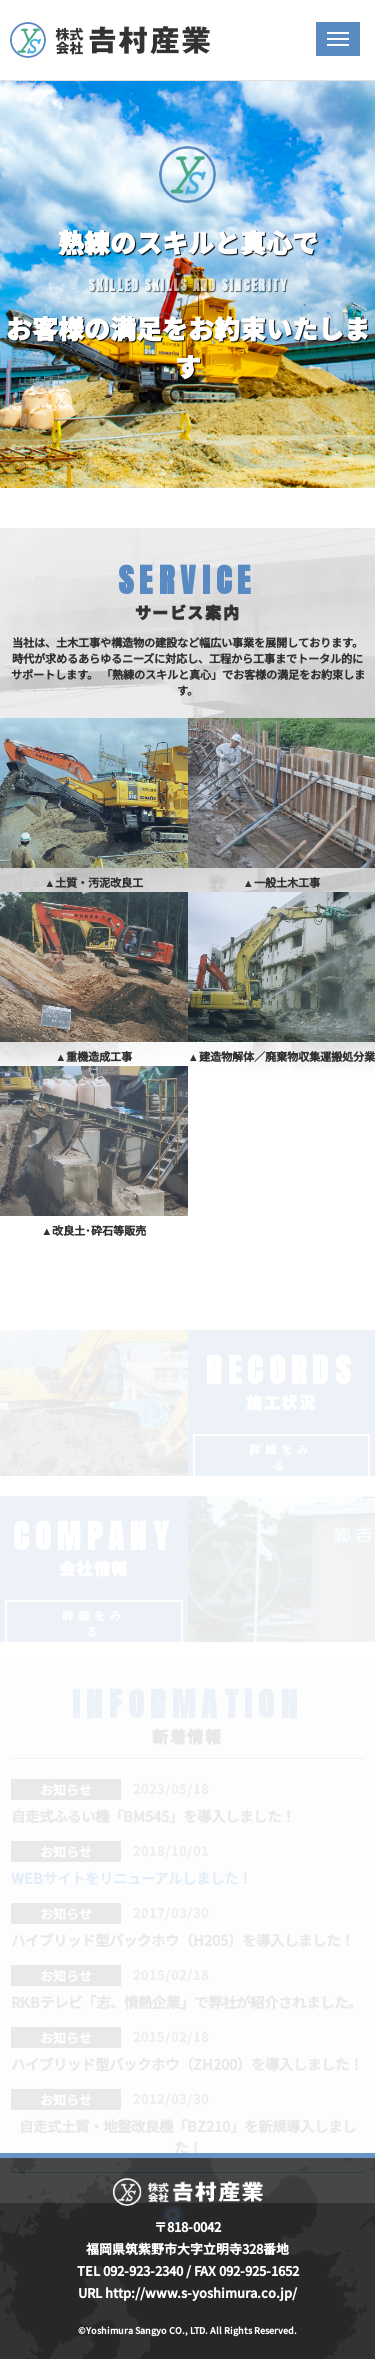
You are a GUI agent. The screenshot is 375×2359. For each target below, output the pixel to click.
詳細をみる (281, 1457)
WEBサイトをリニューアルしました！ (131, 1877)
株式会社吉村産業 (110, 40)
